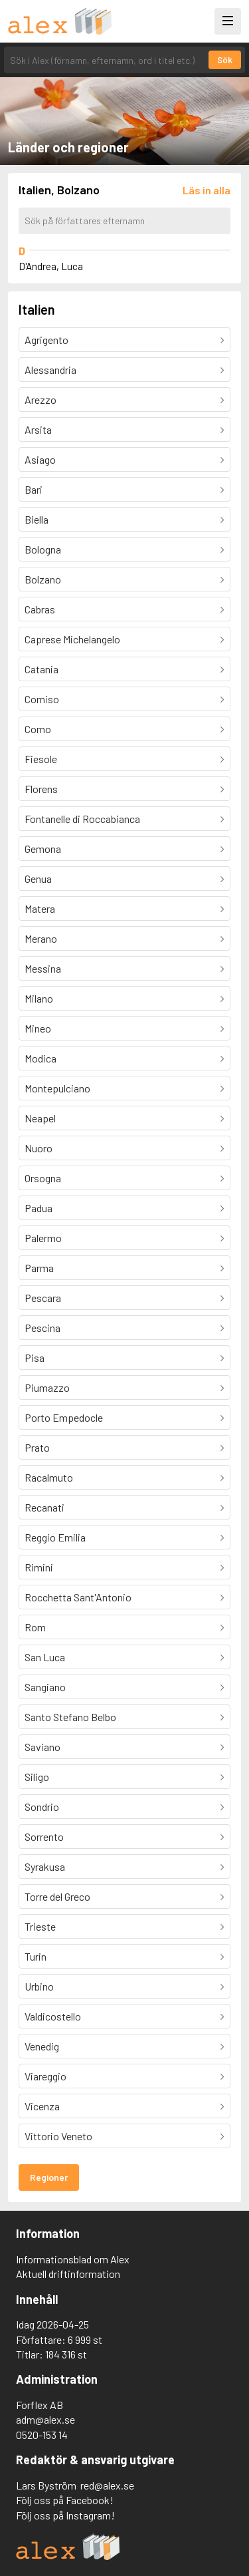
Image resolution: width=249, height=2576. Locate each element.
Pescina (42, 1327)
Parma (39, 1267)
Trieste (40, 1926)
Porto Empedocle (64, 1417)
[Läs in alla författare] (206, 190)
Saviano (42, 1746)
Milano (39, 998)
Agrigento (46, 339)
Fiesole (41, 758)
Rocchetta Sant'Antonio (78, 1597)
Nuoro (38, 1148)
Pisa (34, 1357)
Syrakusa (45, 1866)
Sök (224, 60)
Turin (35, 1956)
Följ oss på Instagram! (65, 2515)
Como (38, 729)
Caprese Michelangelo (72, 639)
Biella (36, 519)
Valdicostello (53, 2016)
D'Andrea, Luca (51, 266)
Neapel (40, 1118)
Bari (33, 489)
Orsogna (43, 1178)
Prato (37, 1447)
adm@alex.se (45, 2419)
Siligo (37, 1776)
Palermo (43, 1237)
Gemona (43, 848)
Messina (43, 968)
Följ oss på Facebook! (65, 2500)
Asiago (40, 459)
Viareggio (45, 2076)
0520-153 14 (42, 2434)
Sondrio (42, 1806)
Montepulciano (57, 1088)
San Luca (45, 1657)
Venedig (42, 2046)
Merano (41, 938)
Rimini (39, 1567)
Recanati (44, 1507)
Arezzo (40, 399)
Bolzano (43, 579)
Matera (40, 908)
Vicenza (42, 2106)
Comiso (42, 699)
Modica (40, 1058)
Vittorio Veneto (58, 2136)
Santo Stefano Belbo (70, 1716)
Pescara (43, 1297)
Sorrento (44, 1836)
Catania (41, 669)
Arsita (38, 429)
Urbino (39, 1986)
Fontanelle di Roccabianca (82, 818)
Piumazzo (47, 1387)
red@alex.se (107, 2485)
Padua (38, 1208)
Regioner (49, 2177)
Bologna (43, 549)
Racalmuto (49, 1477)
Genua (38, 878)
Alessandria (50, 369)
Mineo (38, 1028)
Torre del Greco (57, 1896)
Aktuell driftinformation (68, 2273)
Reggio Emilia (55, 1537)
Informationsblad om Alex (72, 2259)
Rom (35, 1627)
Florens (41, 788)
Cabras (40, 609)
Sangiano (45, 1687)
